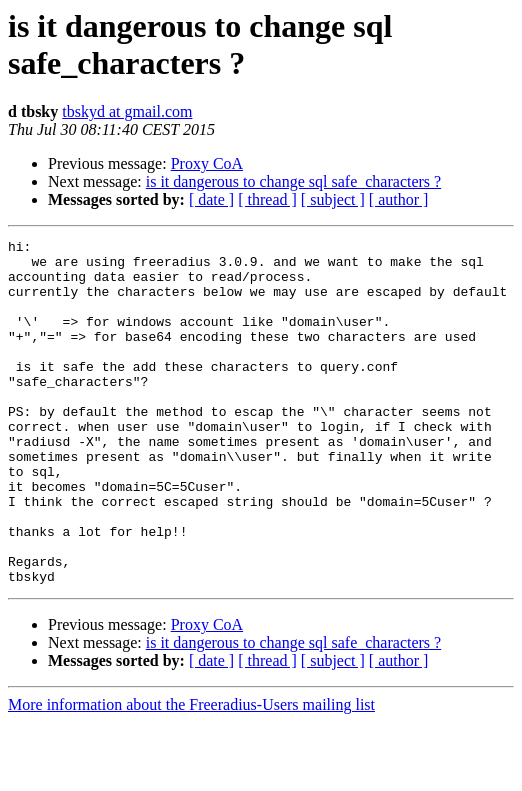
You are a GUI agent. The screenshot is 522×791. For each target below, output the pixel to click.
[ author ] (399, 199)
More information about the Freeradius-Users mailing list (191, 773)
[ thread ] (267, 199)
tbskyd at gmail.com (127, 111)
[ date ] (211, 199)
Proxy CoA (207, 163)
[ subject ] (333, 199)
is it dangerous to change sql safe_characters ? (293, 181)
